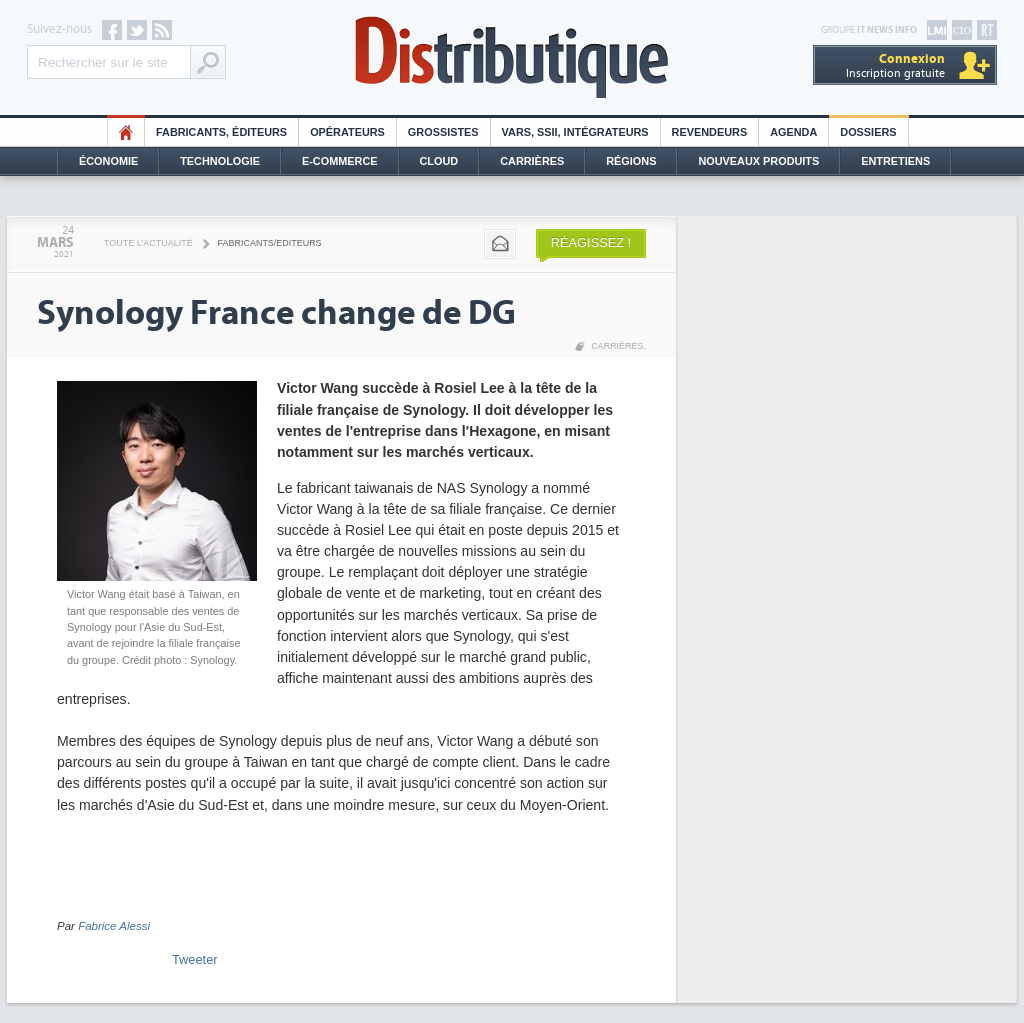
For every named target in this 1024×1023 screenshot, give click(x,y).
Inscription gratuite (895, 65)
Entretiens (895, 161)
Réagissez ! (591, 242)
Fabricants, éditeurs (221, 132)
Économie (108, 161)
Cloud (439, 161)
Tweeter (195, 959)
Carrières (532, 161)
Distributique (512, 57)
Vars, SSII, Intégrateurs (575, 132)
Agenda (793, 132)
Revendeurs (710, 132)
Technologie (220, 161)
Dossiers (868, 132)
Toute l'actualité (148, 243)
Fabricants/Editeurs (270, 243)
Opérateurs (347, 132)
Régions (631, 161)
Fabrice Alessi (114, 926)
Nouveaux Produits (758, 161)
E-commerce (340, 161)
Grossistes (443, 132)
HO (126, 132)
